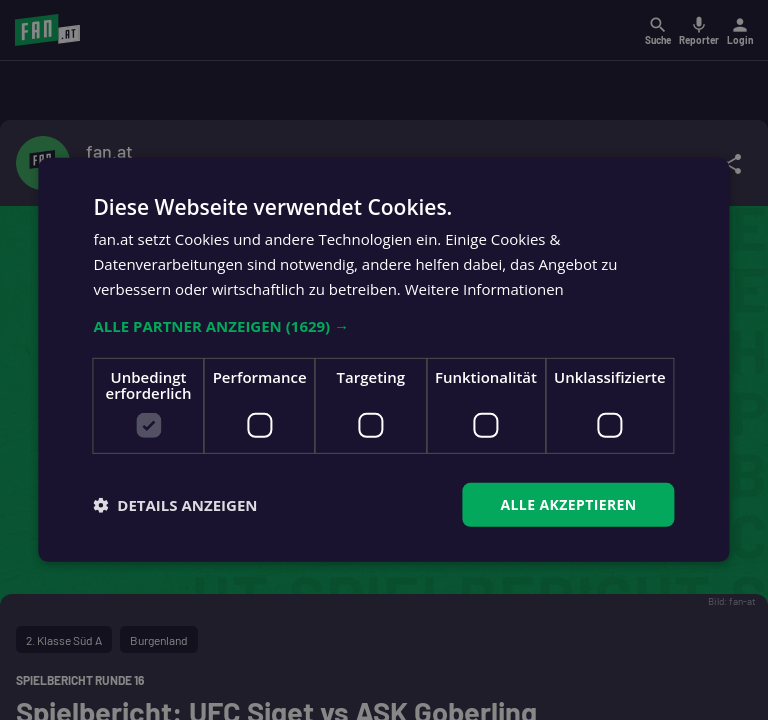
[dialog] (384, 360)
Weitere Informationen (484, 289)
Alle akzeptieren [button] (568, 503)
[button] (383, 325)
